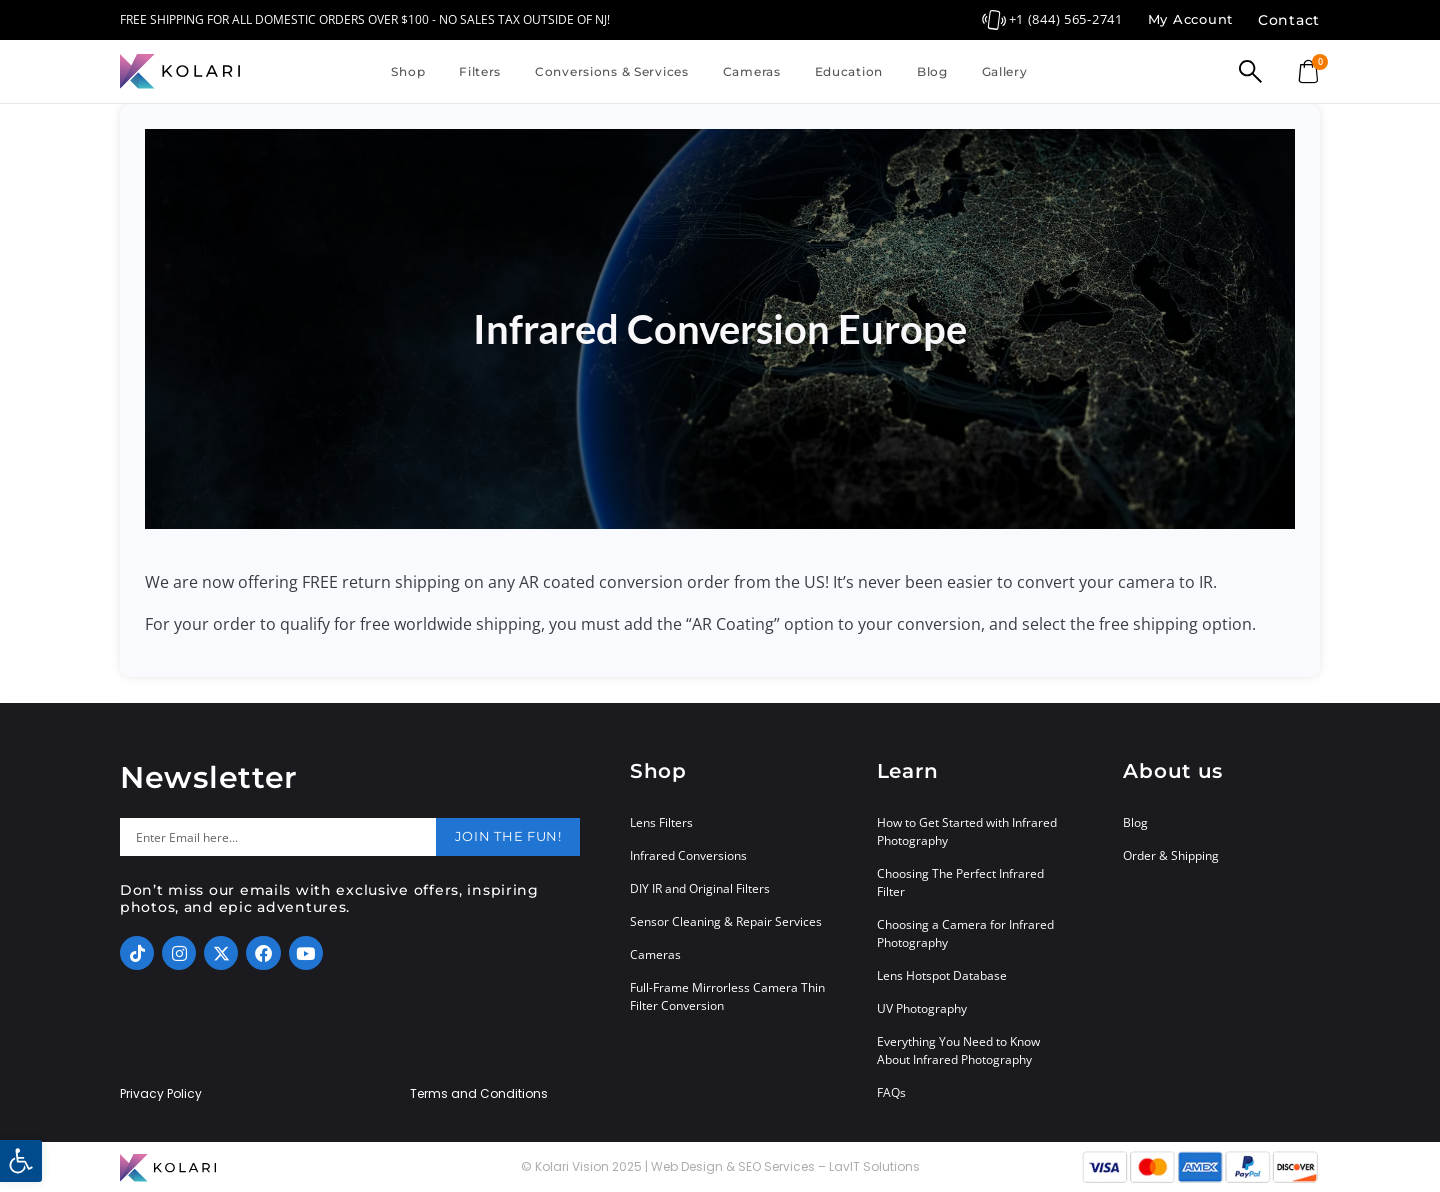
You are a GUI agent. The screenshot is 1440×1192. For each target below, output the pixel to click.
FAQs (891, 1092)
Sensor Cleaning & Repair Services (726, 921)
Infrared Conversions (688, 855)
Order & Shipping (1171, 855)
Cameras (752, 71)
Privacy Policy (161, 1094)
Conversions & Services (612, 71)
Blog (932, 71)
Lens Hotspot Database (942, 975)
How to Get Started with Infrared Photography (967, 831)
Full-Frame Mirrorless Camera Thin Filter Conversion (727, 996)
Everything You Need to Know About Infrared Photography (958, 1050)
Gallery (1005, 71)
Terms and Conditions (479, 1094)
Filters (480, 71)
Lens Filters (661, 822)
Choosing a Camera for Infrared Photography (965, 933)
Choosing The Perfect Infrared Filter (960, 882)
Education (849, 71)
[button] (21, 1161)
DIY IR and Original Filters (700, 888)
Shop (408, 71)
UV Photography (922, 1008)
